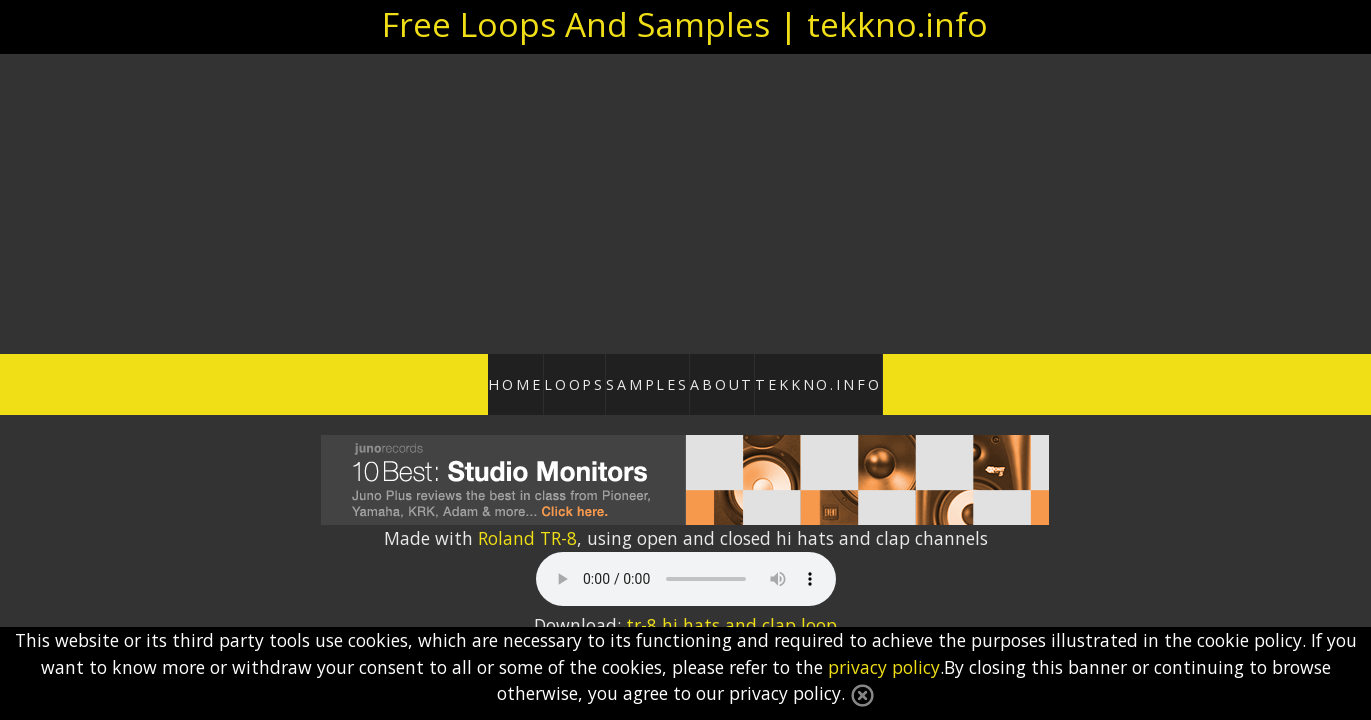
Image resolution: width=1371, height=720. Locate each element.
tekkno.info (884, 381)
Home (452, 381)
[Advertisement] (686, 204)
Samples (649, 381)
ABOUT (756, 381)
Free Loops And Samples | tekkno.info (685, 24)
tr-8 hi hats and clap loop (731, 618)
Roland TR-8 (527, 532)
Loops (545, 381)
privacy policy (884, 667)
